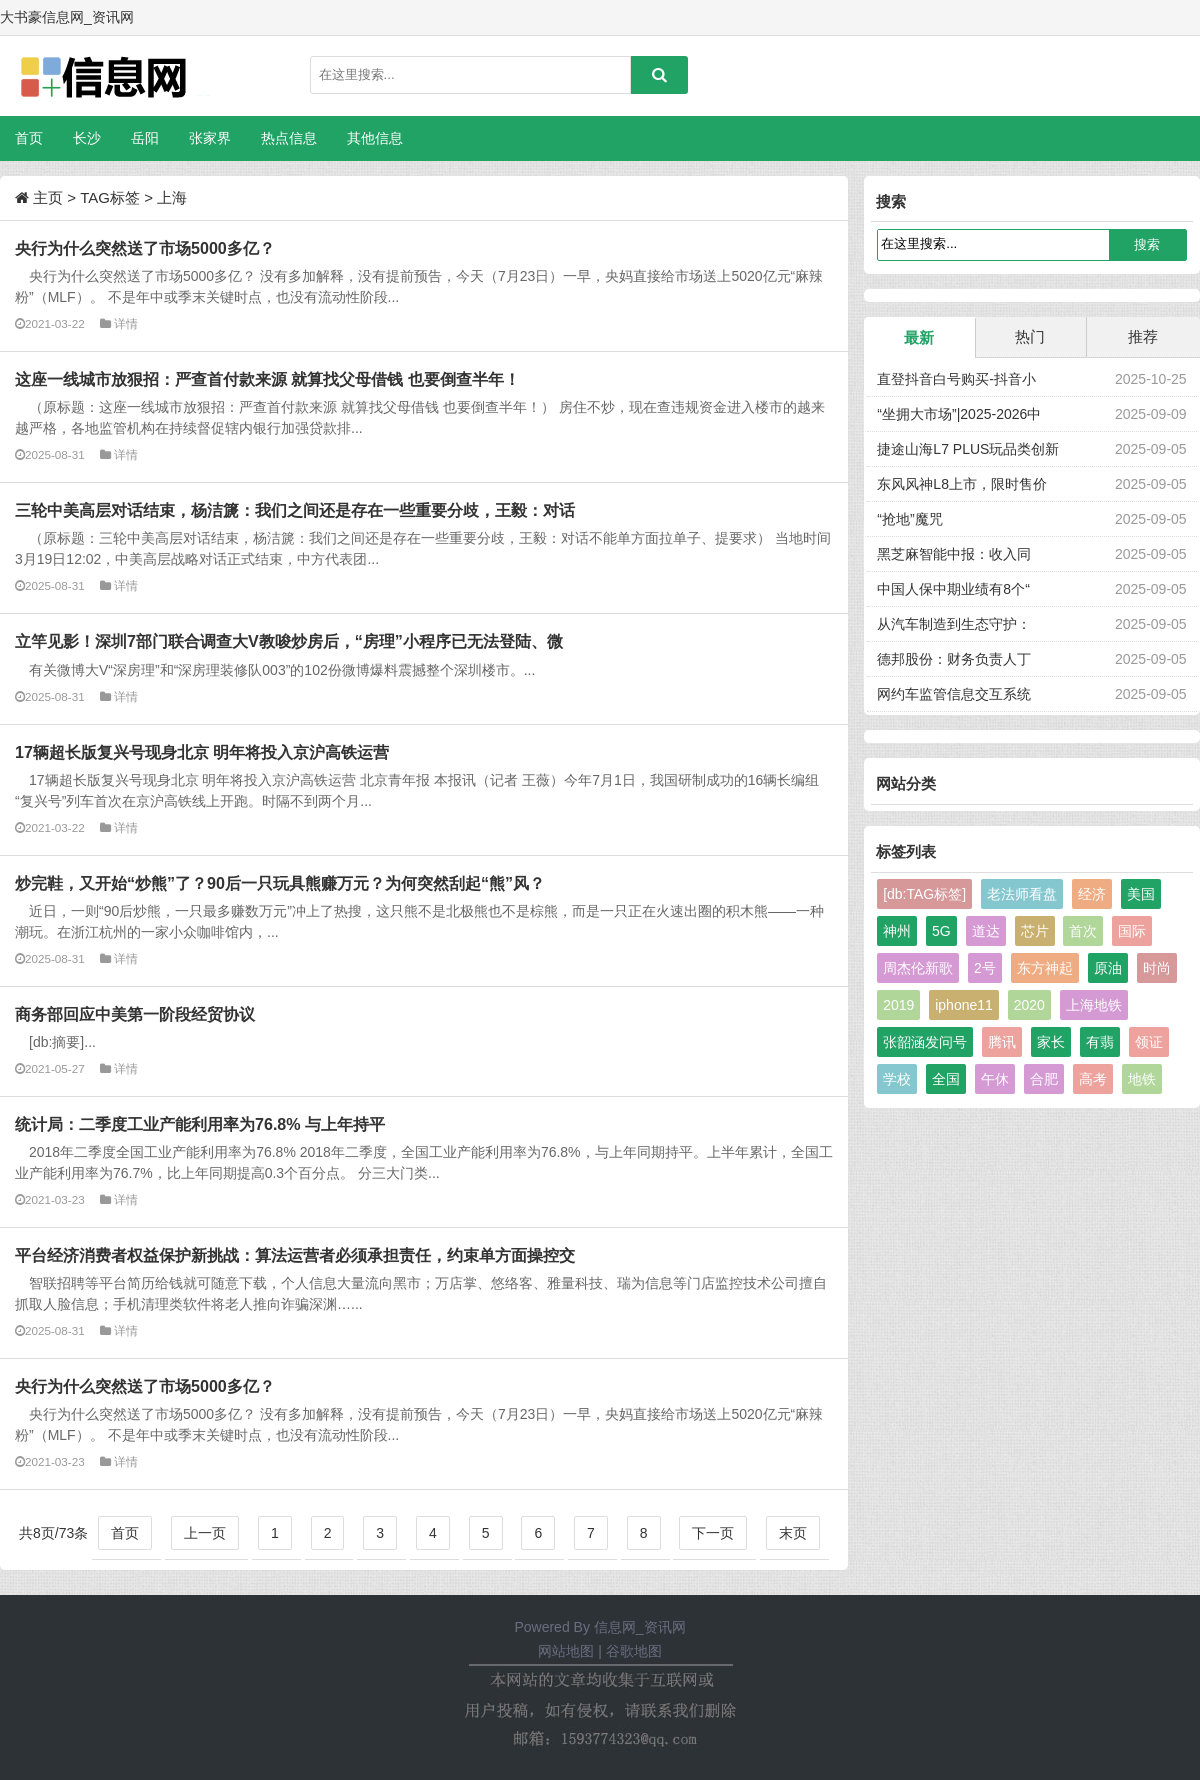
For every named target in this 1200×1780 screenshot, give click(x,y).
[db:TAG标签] (924, 894)
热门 (1030, 336)
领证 (1149, 1042)
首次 (1083, 931)
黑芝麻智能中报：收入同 (954, 554)
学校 (897, 1079)
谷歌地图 (634, 1651)
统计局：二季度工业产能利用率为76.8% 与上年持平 (200, 1124)
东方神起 (1045, 968)
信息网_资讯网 (640, 1627)
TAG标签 (110, 197)
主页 (48, 197)
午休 (995, 1079)
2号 (985, 968)
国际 (1132, 931)
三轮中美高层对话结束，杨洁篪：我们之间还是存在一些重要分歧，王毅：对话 (295, 510)
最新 (919, 337)
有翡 (1100, 1042)
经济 (1092, 894)
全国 (946, 1079)
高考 (1093, 1079)
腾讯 (1002, 1042)
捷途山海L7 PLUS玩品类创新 (968, 449)
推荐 (1143, 336)
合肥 (1044, 1079)
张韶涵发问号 (925, 1042)
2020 (1029, 1005)
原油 (1108, 968)
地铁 (1142, 1079)
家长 (1051, 1042)
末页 (793, 1533)
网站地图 (566, 1651)
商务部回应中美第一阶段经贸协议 (135, 1014)
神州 (897, 931)
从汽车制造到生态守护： (954, 624)
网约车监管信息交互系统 (954, 694)
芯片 (1035, 931)
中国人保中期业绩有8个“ (953, 589)
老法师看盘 (1022, 894)
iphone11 (964, 1005)
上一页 (205, 1533)
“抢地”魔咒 (909, 519)
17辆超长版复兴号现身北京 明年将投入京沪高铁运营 (202, 752)
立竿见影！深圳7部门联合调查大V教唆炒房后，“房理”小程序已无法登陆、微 (289, 641)
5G (941, 931)
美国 (1141, 894)
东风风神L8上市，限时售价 (962, 484)
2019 (898, 1005)
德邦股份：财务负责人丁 (954, 659)
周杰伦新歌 (918, 968)
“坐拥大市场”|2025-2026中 (959, 414)
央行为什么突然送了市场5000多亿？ (145, 248)
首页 (29, 138)
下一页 (713, 1533)
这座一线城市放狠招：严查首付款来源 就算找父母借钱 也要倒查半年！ (267, 379)
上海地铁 (1094, 1005)
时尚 (1157, 968)
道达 (986, 931)
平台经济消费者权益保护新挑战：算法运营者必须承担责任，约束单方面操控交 (295, 1255)
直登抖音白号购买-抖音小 (956, 379)
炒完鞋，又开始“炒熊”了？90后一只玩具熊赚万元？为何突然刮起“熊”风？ (280, 883)
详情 (126, 323)
